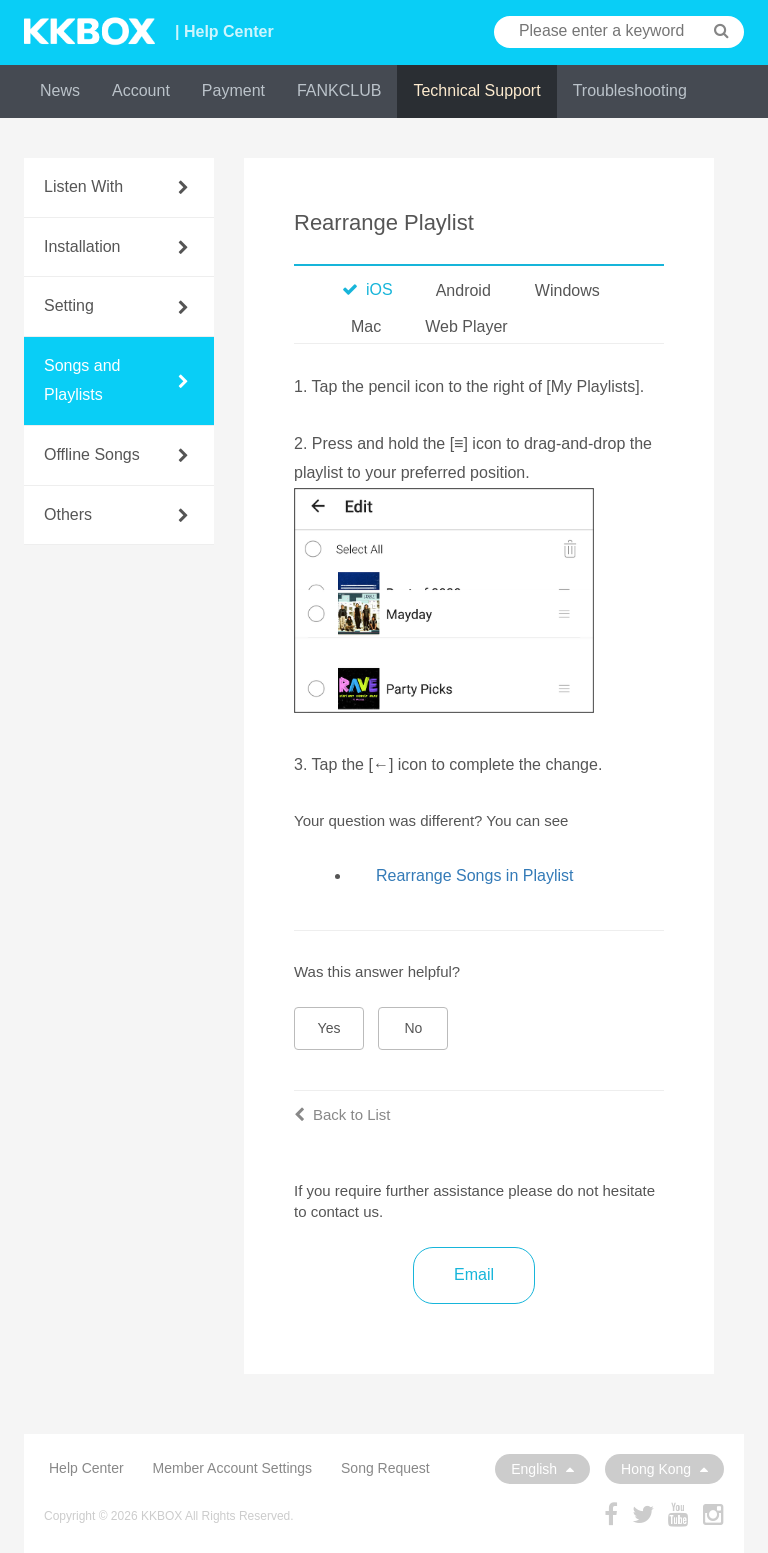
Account (141, 90)
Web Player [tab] (466, 326)
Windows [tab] (567, 290)
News (60, 90)
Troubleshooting (630, 90)
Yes (329, 1028)
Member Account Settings (233, 1468)
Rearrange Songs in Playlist (474, 875)
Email (474, 1274)
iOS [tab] (367, 289)
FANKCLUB (339, 90)
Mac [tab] (366, 326)
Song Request (385, 1468)
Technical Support (476, 90)
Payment (233, 90)
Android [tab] (463, 290)
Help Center (86, 1468)
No (414, 1028)
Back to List (342, 1114)
